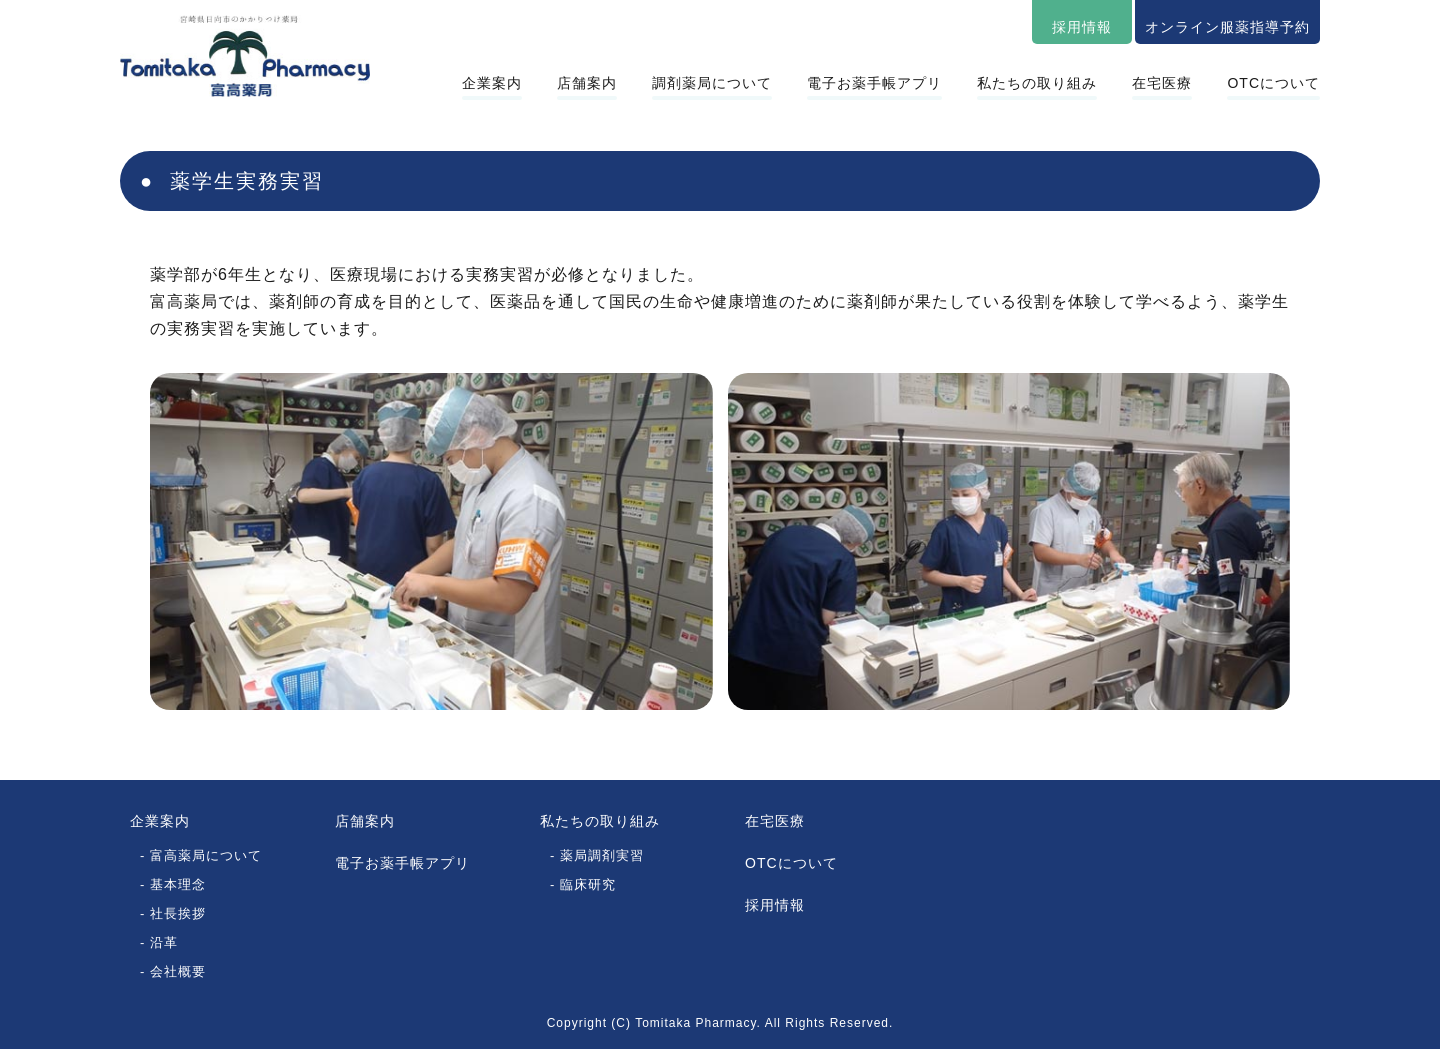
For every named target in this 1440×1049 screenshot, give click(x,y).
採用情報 (1082, 27)
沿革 (164, 942)
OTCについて (1273, 83)
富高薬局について (206, 855)
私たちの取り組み (1037, 83)
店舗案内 (587, 83)
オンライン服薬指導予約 (1227, 27)
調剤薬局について (712, 83)
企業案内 (492, 83)
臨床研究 (588, 884)
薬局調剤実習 (602, 855)
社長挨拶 (178, 913)
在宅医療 (1162, 83)
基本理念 (178, 884)
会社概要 (178, 971)
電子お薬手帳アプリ (874, 83)
